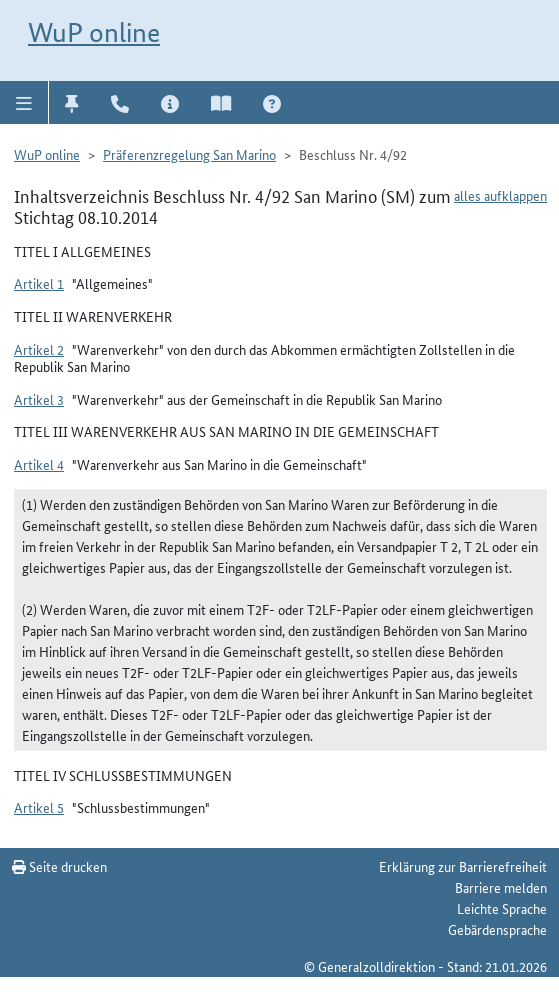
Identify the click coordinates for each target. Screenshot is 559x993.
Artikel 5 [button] (39, 807)
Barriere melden (501, 887)
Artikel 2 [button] (39, 349)
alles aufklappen (500, 195)
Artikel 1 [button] (39, 283)
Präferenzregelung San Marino (189, 154)
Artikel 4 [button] (39, 464)
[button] (24, 102)
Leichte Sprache (502, 908)
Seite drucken (59, 866)
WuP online (94, 32)
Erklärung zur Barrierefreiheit (463, 866)
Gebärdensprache (497, 929)
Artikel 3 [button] (39, 399)
